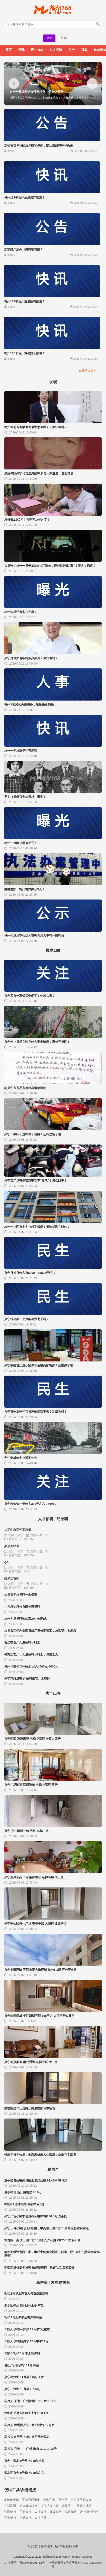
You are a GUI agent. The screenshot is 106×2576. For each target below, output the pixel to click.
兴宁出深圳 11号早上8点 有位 (24, 2377)
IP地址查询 (11, 2499)
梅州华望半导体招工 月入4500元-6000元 (31, 1666)
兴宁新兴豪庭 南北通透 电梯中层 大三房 (31, 2062)
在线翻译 (10, 2505)
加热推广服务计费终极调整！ (23, 249)
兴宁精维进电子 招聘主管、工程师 (27, 1678)
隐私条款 (72, 2546)
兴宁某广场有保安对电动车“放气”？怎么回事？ (35, 1180)
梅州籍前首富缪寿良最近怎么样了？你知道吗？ (35, 427)
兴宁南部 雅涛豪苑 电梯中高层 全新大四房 (32, 1738)
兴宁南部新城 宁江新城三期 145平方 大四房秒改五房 (39, 2015)
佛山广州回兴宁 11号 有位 (21, 2365)
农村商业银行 (89, 2511)
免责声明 (59, 2546)
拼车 (84, 50)
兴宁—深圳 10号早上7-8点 (22, 2389)
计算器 (66, 2505)
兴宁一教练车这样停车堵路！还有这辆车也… (34, 1134)
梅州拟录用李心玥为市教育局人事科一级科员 (34, 935)
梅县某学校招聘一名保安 (20, 1594)
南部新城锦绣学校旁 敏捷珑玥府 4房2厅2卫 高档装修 (39, 2267)
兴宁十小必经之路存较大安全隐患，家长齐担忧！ (37, 1041)
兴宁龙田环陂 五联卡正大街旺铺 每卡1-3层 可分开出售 (40, 1969)
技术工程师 (11, 1578)
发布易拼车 (60, 2282)
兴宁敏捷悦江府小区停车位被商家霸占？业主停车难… (40, 1365)
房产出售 (53, 1693)
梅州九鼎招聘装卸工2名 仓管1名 (25, 1618)
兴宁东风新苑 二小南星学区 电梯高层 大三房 (34, 1877)
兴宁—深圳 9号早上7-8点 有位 (24, 2460)
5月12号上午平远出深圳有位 (23, 2317)
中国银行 (10, 2511)
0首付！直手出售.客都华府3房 (24, 2204)
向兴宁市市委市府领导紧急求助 (25, 1088)
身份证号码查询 (81, 2499)
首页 (8, 50)
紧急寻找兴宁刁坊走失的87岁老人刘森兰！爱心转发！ (40, 473)
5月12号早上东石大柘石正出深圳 (26, 2293)
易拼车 (42, 2282)
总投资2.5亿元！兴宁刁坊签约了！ (27, 519)
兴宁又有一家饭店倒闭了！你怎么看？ (29, 995)
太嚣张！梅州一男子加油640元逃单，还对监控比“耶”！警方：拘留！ (50, 565)
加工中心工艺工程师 (17, 1530)
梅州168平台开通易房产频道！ (24, 197)
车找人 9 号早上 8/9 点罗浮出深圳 (26, 2437)
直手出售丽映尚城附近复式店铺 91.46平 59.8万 (35, 2180)
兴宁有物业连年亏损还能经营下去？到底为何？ (35, 1411)
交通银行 (25, 2517)
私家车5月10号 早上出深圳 (22, 2353)
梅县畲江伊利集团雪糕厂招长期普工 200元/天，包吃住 (40, 1630)
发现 (21, 50)
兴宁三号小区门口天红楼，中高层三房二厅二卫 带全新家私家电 (46, 2228)
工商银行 (25, 2511)
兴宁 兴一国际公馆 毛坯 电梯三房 (26, 1831)
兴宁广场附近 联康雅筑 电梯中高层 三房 (31, 1784)
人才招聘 (55, 50)
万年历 (62, 2499)
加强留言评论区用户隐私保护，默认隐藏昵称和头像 (38, 145)
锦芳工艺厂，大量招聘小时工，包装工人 (31, 1654)
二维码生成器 (83, 2505)
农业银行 (40, 2511)
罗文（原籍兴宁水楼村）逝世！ (25, 796)
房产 (71, 50)
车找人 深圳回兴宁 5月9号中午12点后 (29, 2425)
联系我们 (46, 2546)
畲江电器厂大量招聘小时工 (22, 1642)
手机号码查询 (31, 2499)
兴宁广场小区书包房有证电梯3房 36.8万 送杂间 (35, 2216)
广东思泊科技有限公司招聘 (22, 1606)
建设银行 (56, 2511)
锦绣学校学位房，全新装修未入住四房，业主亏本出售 (40, 2154)
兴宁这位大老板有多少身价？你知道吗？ (31, 658)
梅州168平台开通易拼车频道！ (24, 353)
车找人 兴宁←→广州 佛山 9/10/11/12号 (30, 2448)
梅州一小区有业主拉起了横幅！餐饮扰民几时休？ (37, 1226)
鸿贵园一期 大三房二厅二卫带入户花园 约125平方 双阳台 (42, 2240)
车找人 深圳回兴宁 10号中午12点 (26, 2341)
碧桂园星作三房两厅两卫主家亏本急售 (29, 2108)
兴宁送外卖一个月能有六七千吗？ (26, 1319)
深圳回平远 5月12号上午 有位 (24, 2305)
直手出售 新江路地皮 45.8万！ (24, 2192)
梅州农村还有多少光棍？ (20, 612)
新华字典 (49, 2499)
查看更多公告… (89, 370)
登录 (49, 38)
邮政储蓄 (71, 2511)
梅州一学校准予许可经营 (20, 750)
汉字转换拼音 (49, 2505)
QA (6, 1562)
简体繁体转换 (28, 2505)
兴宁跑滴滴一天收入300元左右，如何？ (30, 1504)
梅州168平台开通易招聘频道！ (24, 301)
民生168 (37, 50)
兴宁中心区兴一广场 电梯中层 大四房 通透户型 (35, 1923)
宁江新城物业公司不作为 (20, 1458)
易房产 (53, 2169)
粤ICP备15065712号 (32, 2562)
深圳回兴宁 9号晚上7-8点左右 (24, 2472)
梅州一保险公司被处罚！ (20, 843)
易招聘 (62, 1519)
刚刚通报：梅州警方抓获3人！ (24, 889)
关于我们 (33, 2546)
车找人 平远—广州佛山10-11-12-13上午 (30, 2401)
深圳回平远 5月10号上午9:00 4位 (26, 2413)
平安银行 (10, 2517)
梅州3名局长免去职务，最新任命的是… (30, 704)
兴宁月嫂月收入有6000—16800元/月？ (30, 1273)
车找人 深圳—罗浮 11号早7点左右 (27, 2329)
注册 (64, 38)
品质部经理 (11, 1546)
